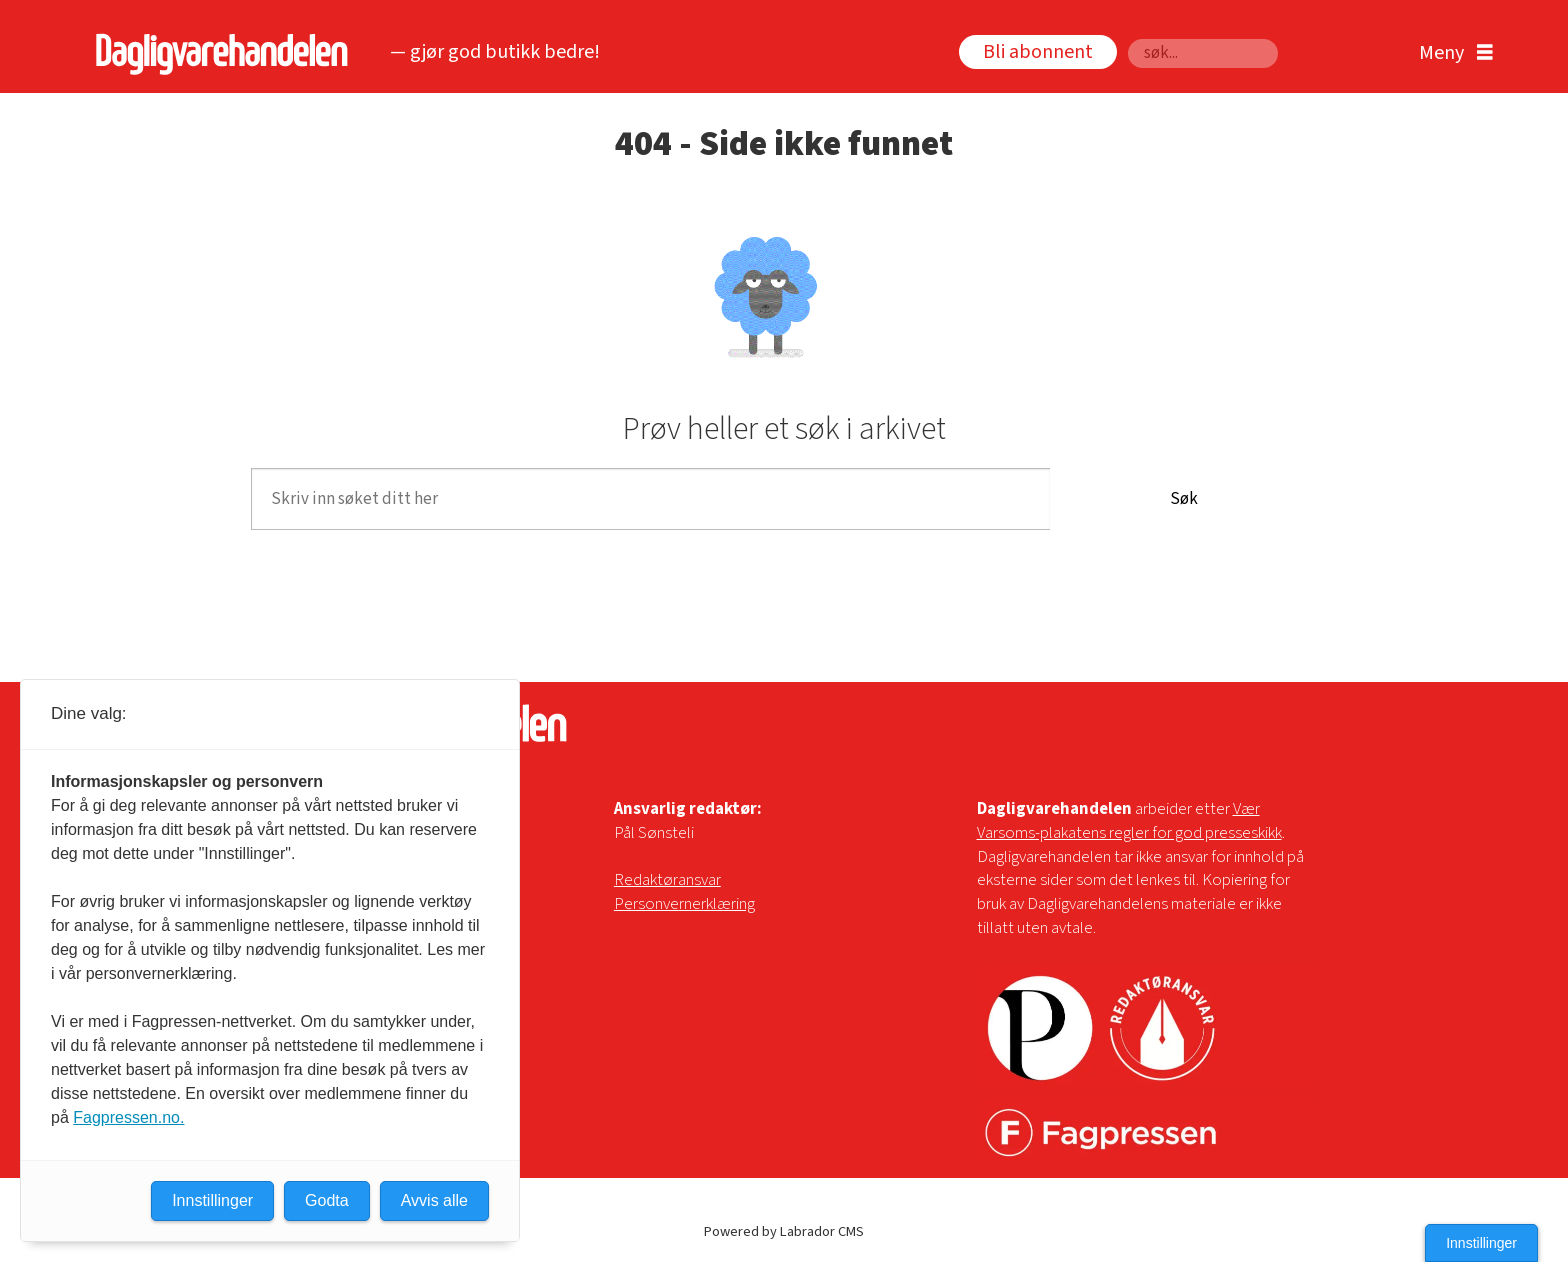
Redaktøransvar (667, 880)
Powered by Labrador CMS (784, 1231)
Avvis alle (434, 1200)
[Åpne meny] (1451, 53)
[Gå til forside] (216, 53)
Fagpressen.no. (128, 1117)
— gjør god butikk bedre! (495, 52)
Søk (1127, 38)
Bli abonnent (1038, 52)
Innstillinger (1481, 1243)
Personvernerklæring (684, 904)
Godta (327, 1200)
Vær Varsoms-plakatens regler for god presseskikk (1129, 821)
